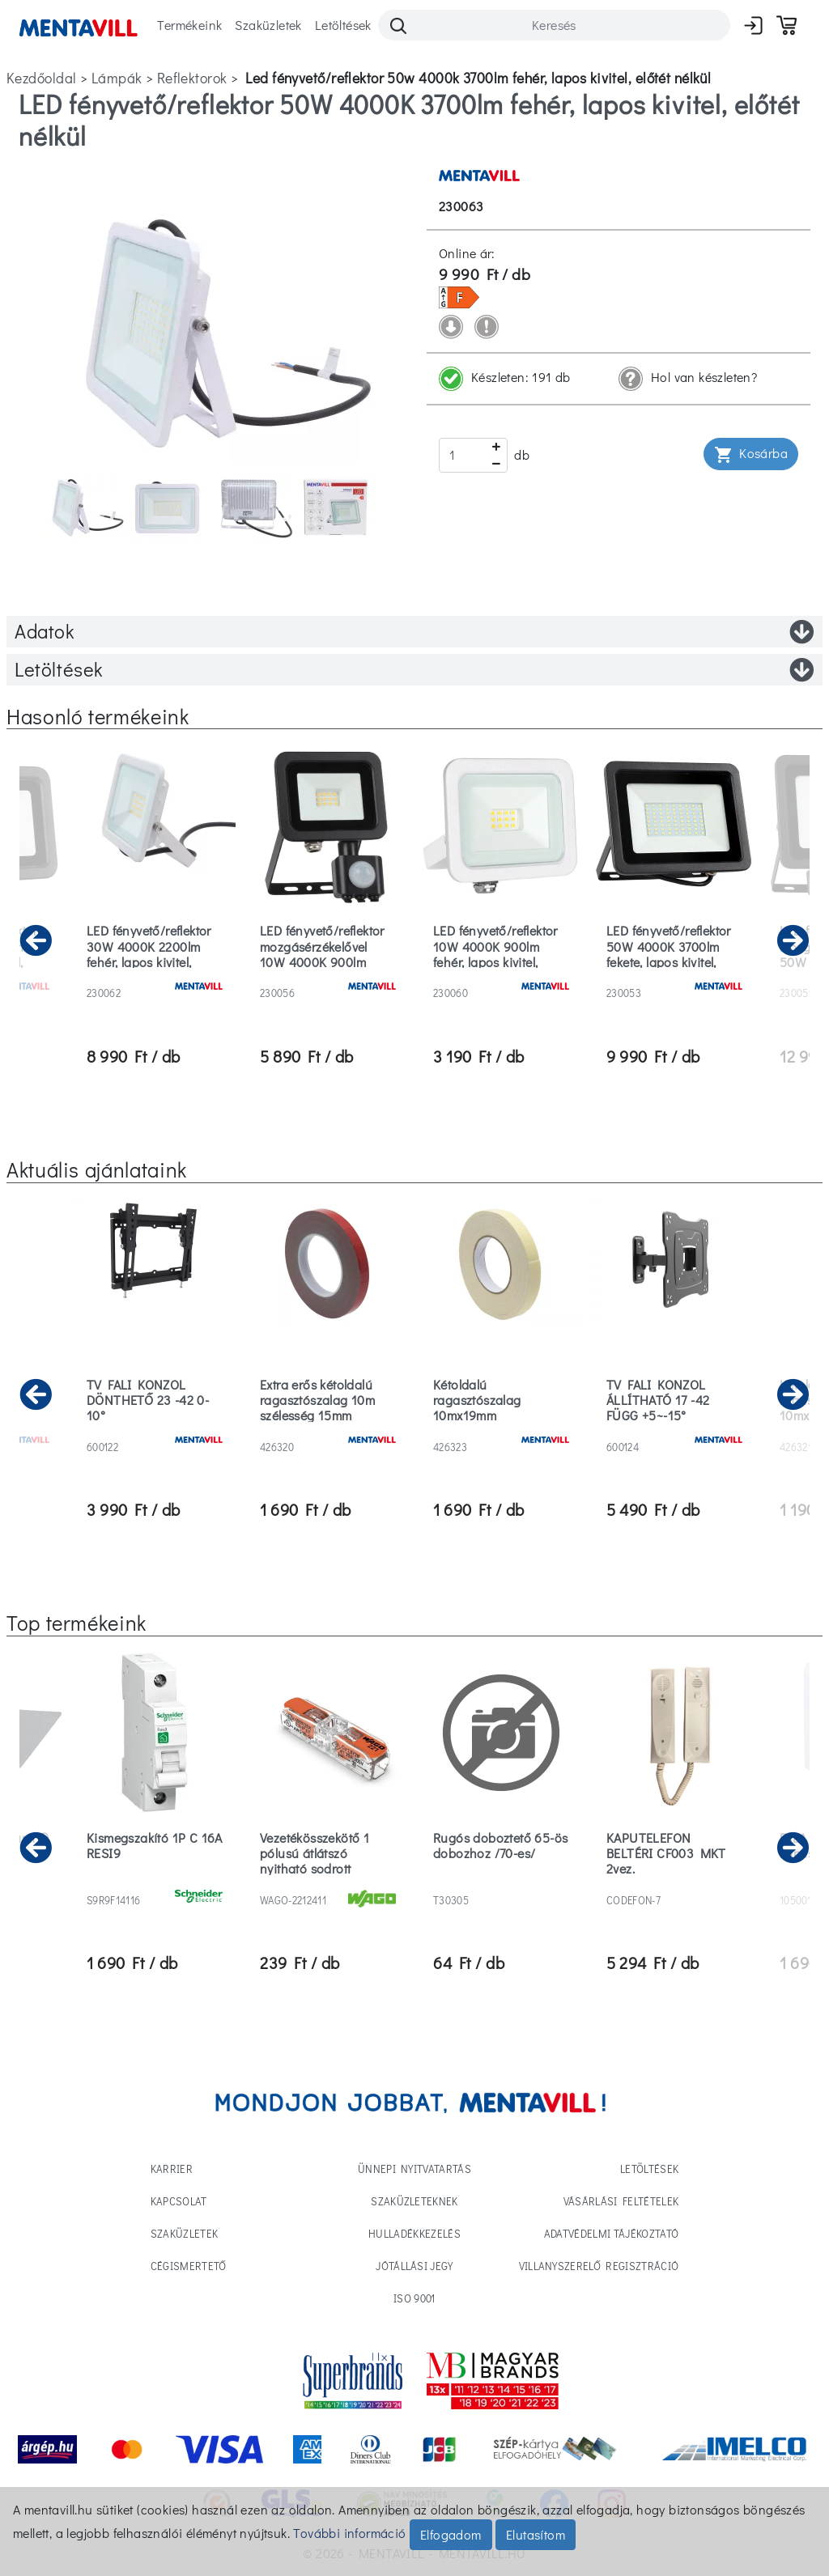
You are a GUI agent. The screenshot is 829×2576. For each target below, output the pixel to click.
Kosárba (751, 454)
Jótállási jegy (414, 2266)
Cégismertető (189, 2266)
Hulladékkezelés (414, 2233)
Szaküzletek (268, 24)
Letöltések (343, 24)
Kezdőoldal (41, 78)
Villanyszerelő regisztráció (599, 2266)
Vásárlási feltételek (621, 2201)
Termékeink (189, 24)
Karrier (172, 2168)
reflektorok (192, 78)
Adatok (414, 631)
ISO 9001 (414, 2298)
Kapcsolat (179, 2201)
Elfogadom (451, 2534)
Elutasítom (535, 2534)
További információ (349, 2532)
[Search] (554, 25)
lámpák (116, 78)
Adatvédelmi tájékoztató (611, 2233)
